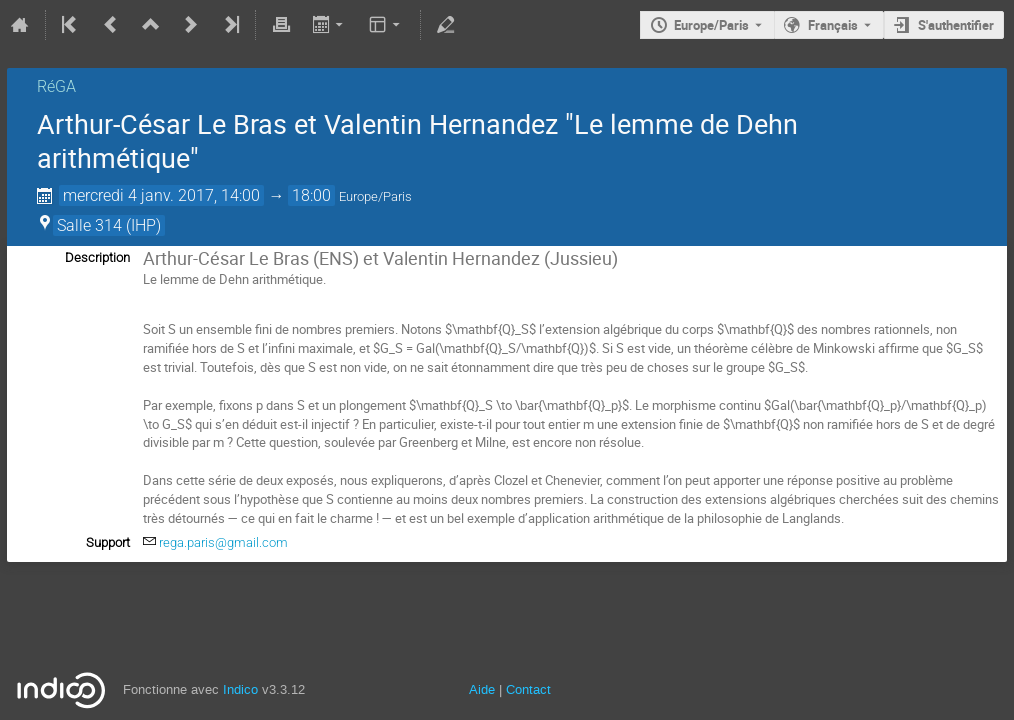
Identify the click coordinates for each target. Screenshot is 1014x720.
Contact (528, 689)
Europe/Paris (711, 25)
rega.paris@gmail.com (223, 542)
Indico (240, 689)
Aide (482, 689)
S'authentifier (956, 25)
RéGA (56, 86)
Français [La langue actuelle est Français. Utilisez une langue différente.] (833, 25)
